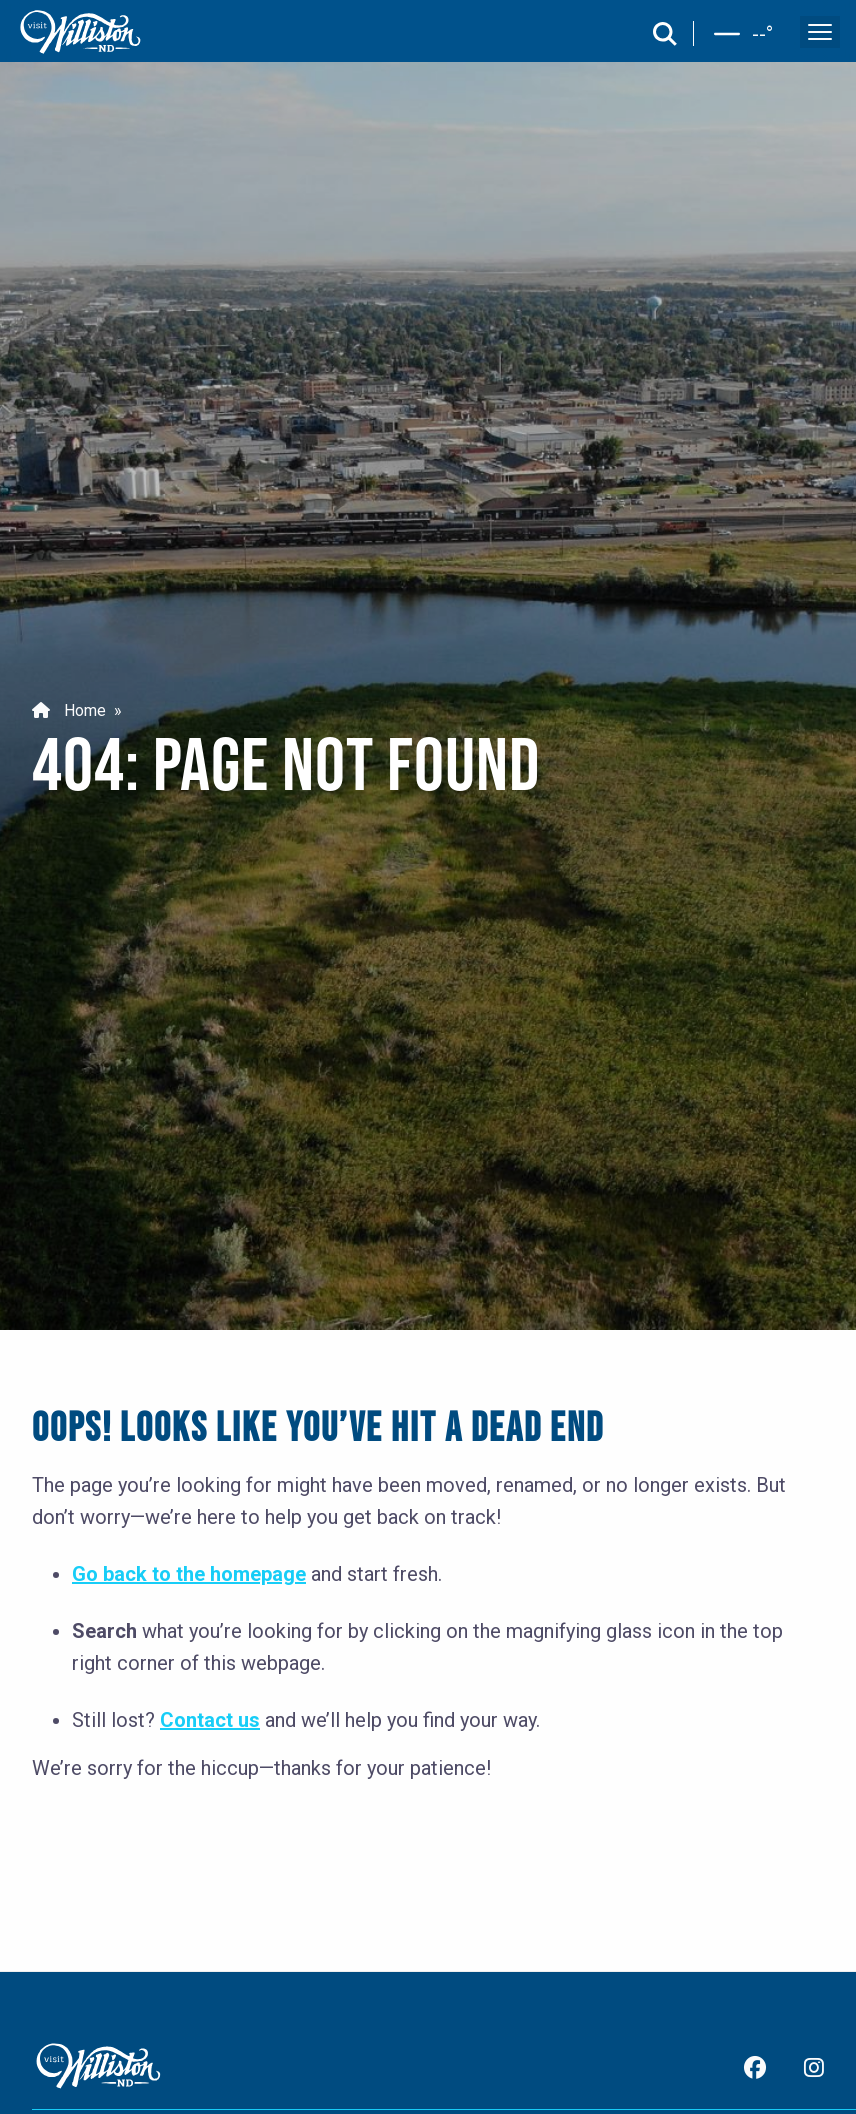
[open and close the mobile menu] (820, 32)
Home (69, 710)
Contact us (210, 1720)
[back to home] (81, 32)
